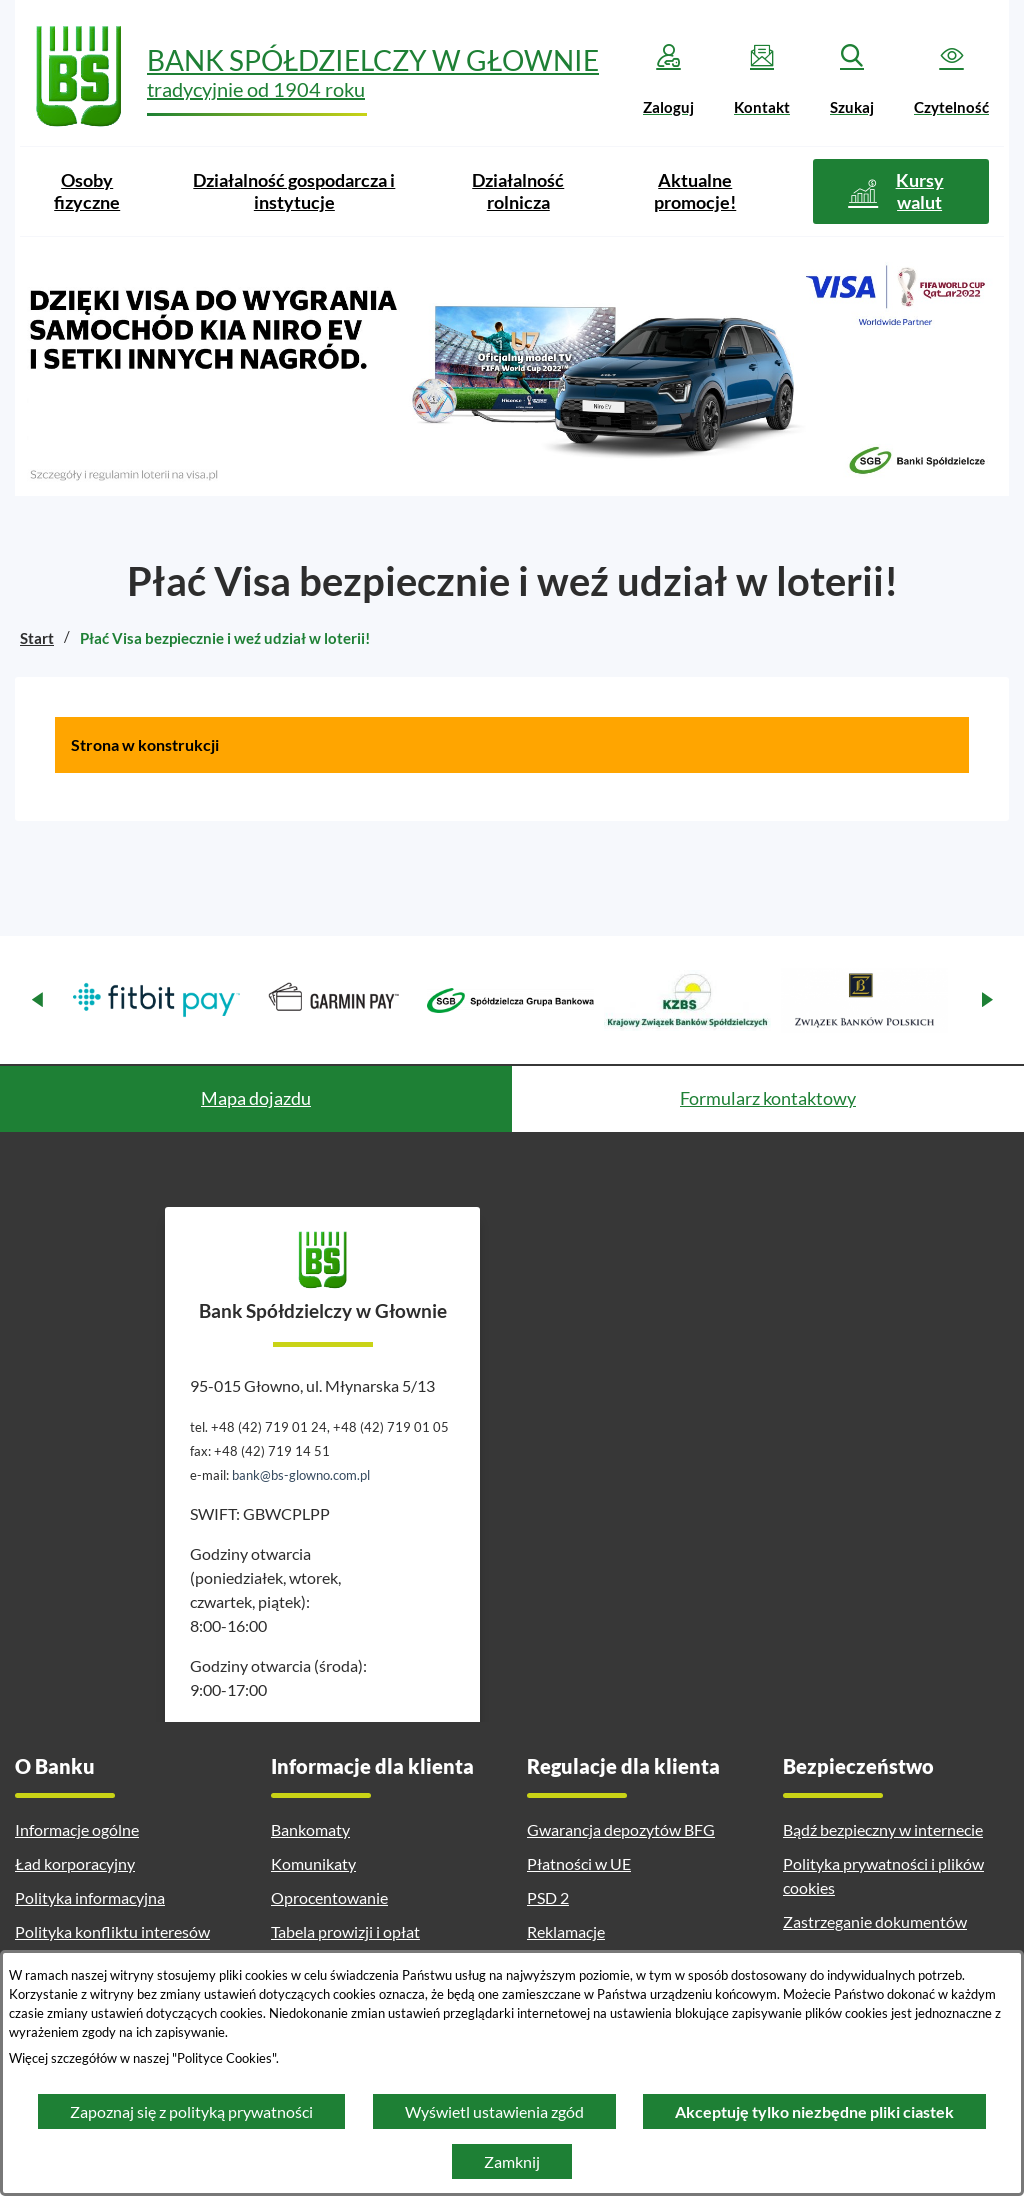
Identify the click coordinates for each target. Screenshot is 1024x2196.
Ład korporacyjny (75, 1863)
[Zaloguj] (668, 80)
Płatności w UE (579, 1863)
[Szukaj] (852, 80)
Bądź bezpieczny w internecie (883, 1829)
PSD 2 (548, 1897)
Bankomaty (310, 1829)
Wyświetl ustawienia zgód (494, 2111)
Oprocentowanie (329, 1897)
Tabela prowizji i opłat (345, 1931)
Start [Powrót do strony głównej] (37, 638)
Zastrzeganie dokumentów (875, 1921)
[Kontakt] (762, 80)
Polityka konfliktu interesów (112, 1931)
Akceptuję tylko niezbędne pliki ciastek (814, 2111)
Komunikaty (313, 1863)
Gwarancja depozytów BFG (621, 1829)
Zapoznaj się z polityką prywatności (191, 2111)
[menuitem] (87, 191)
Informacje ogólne (77, 1829)
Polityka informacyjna (90, 1897)
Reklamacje (566, 1931)
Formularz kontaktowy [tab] (768, 1098)
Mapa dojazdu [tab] (256, 1098)
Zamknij (512, 2161)
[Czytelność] (951, 80)
